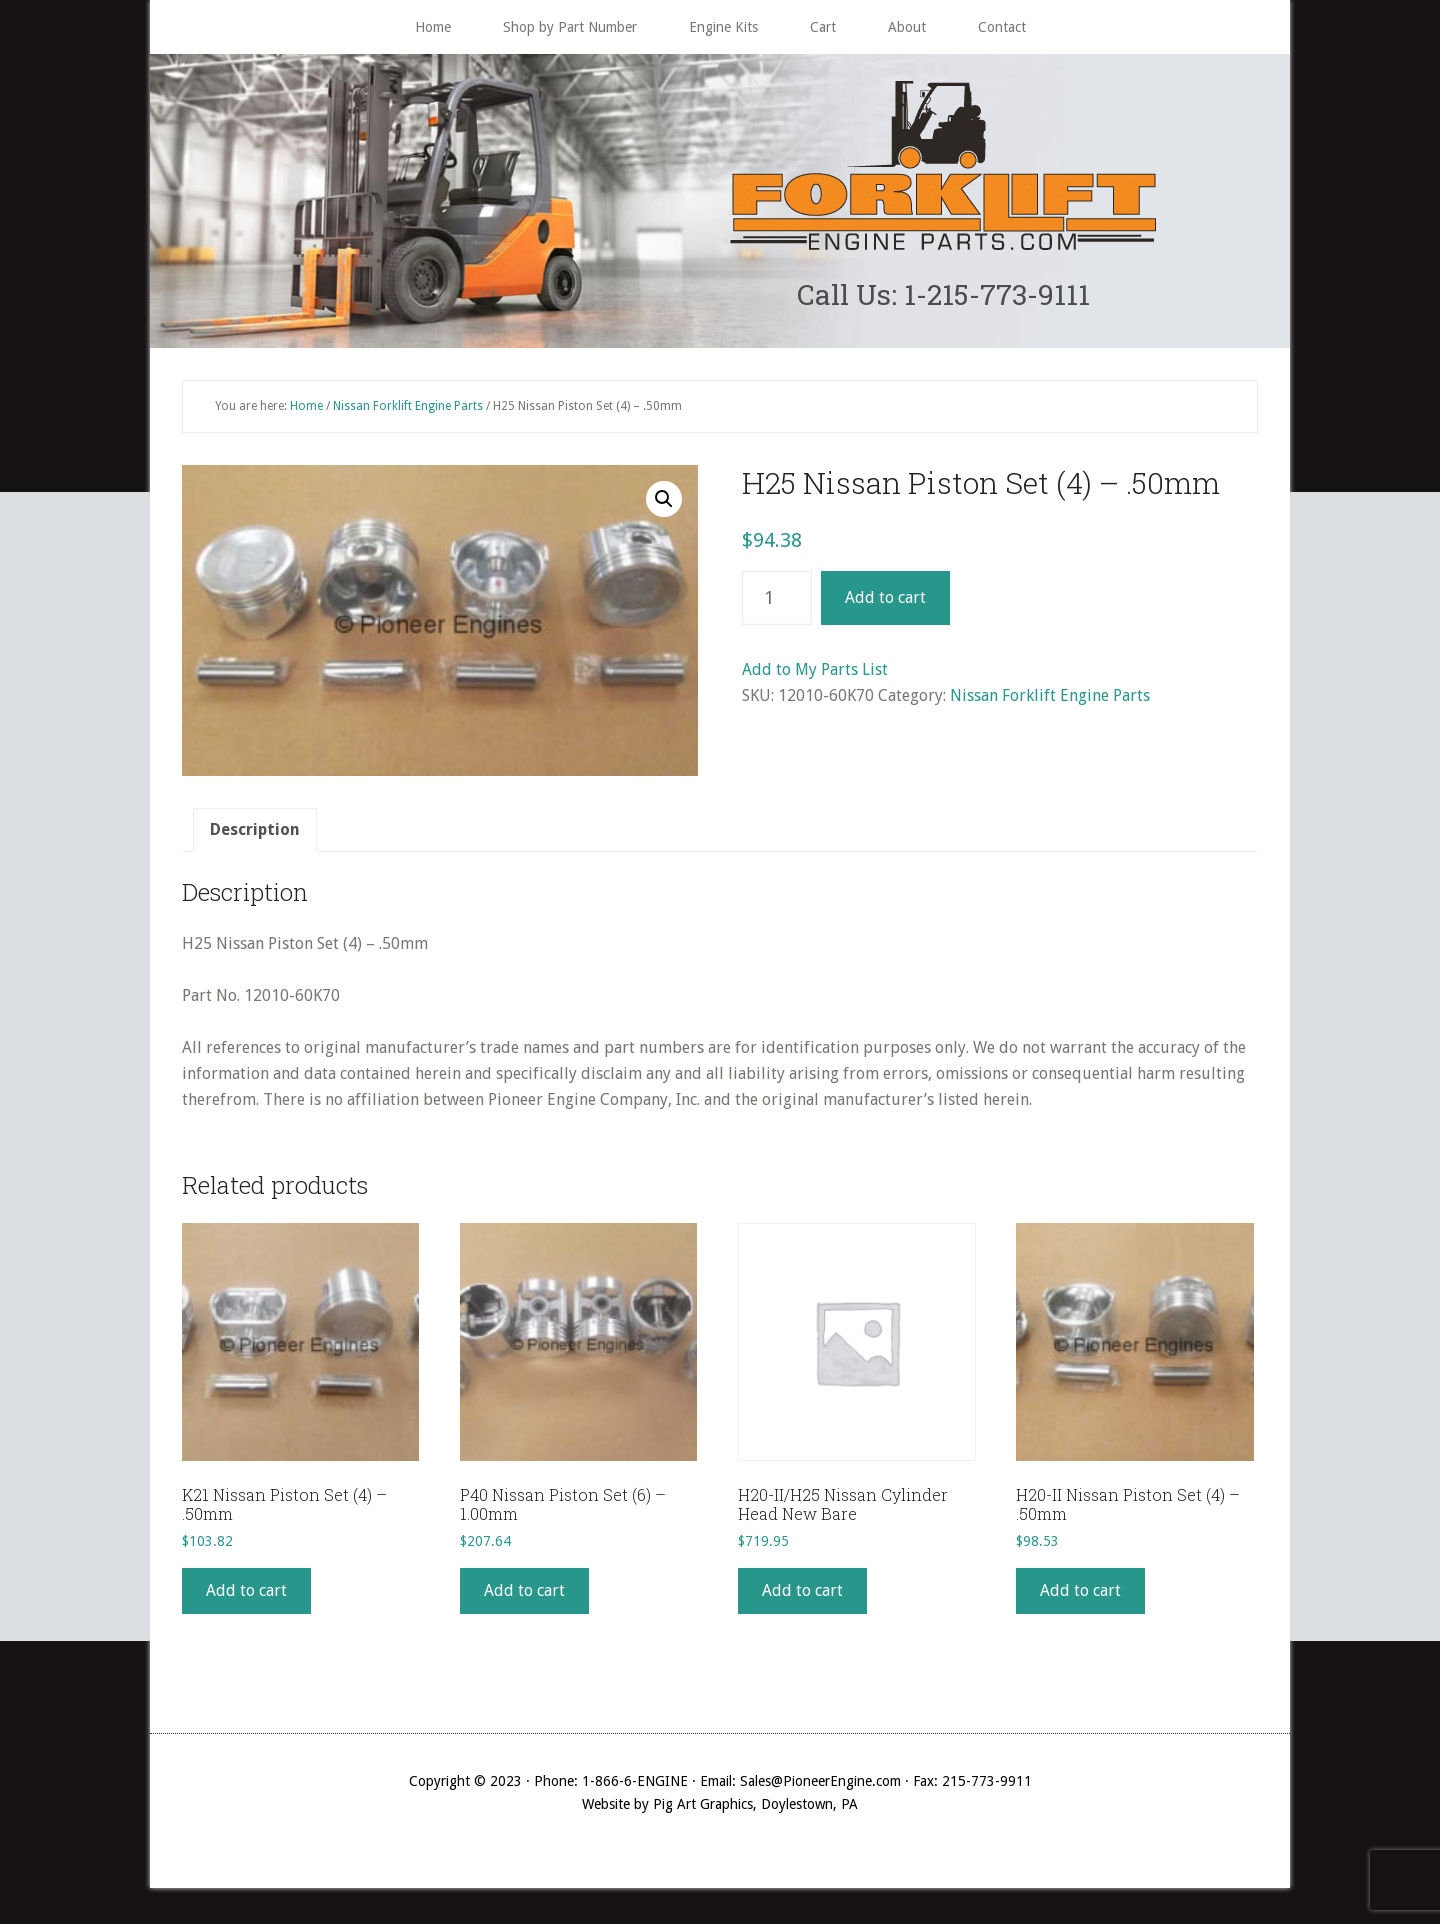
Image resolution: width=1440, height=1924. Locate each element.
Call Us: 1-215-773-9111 (943, 296)
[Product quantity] (777, 603)
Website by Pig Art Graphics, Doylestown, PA (720, 1809)
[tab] (255, 834)
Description (255, 833)
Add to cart (885, 602)
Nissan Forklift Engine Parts (408, 410)
